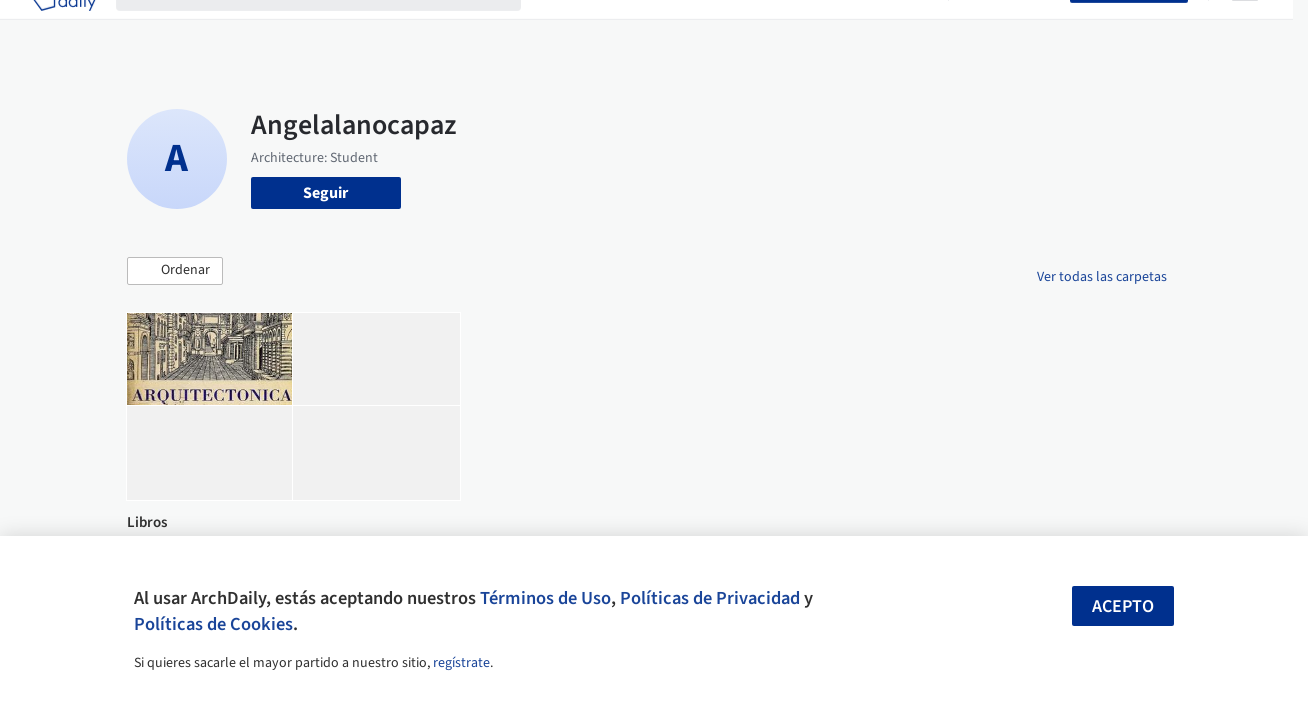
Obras (561, 28)
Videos (905, 28)
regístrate (461, 663)
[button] (175, 271)
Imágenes (631, 28)
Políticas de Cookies (213, 624)
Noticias (838, 28)
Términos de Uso (545, 598)
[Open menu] (1245, 28)
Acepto (1123, 606)
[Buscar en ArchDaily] (334, 28)
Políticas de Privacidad (710, 598)
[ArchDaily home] (64, 28)
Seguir (325, 193)
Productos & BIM (737, 28)
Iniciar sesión (1013, 28)
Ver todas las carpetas (1102, 277)
